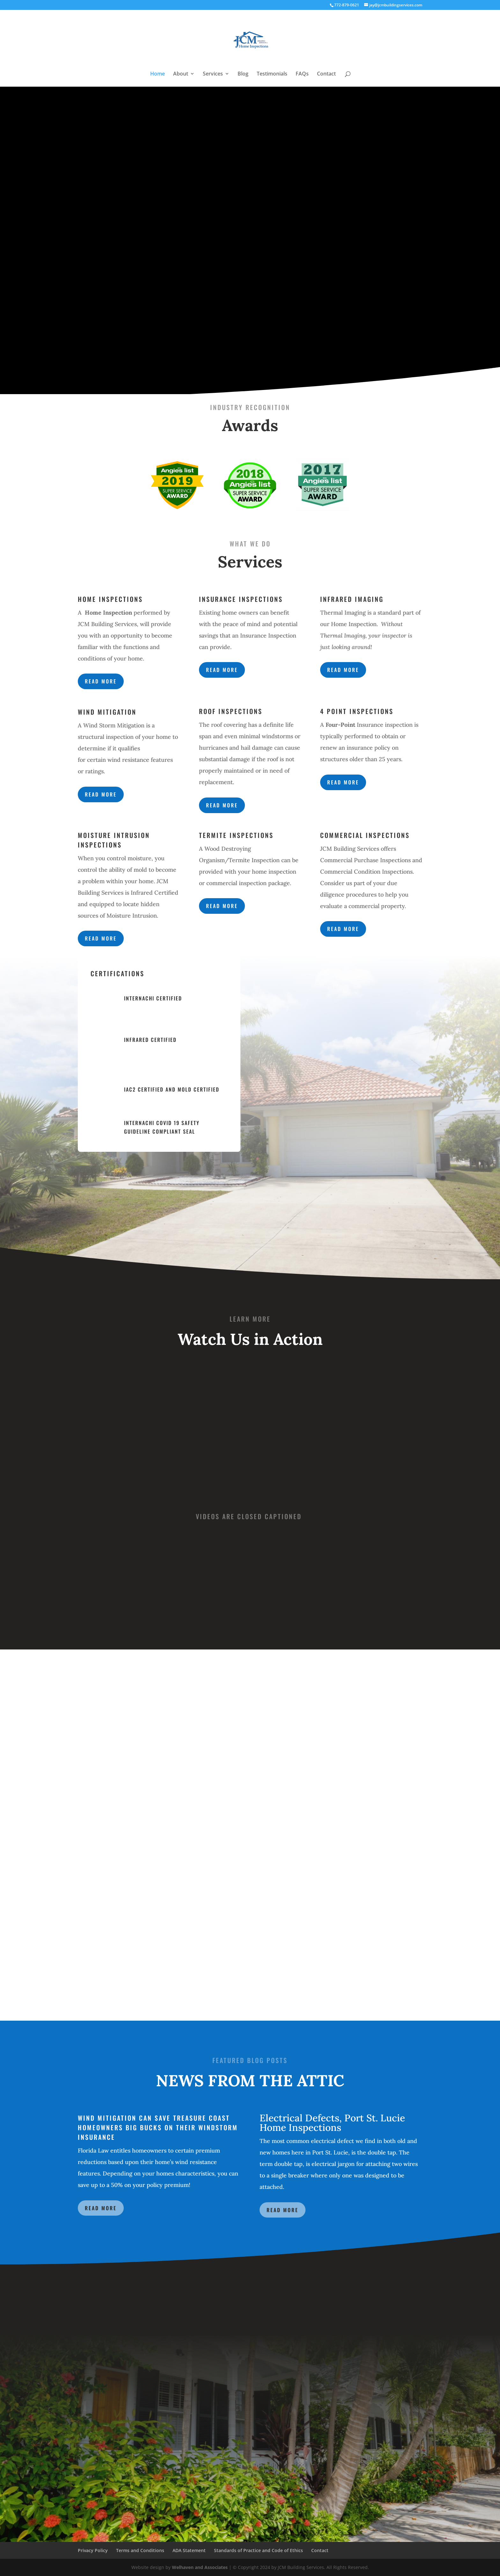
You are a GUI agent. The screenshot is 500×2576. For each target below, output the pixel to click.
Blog (243, 74)
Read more (101, 681)
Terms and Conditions (140, 2550)
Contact (326, 74)
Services (213, 74)
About (180, 74)
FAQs (302, 74)
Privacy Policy (93, 2550)
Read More (101, 2208)
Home (157, 74)
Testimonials (272, 74)
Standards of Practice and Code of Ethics (258, 2550)
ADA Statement (189, 2550)
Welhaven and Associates (200, 2567)
